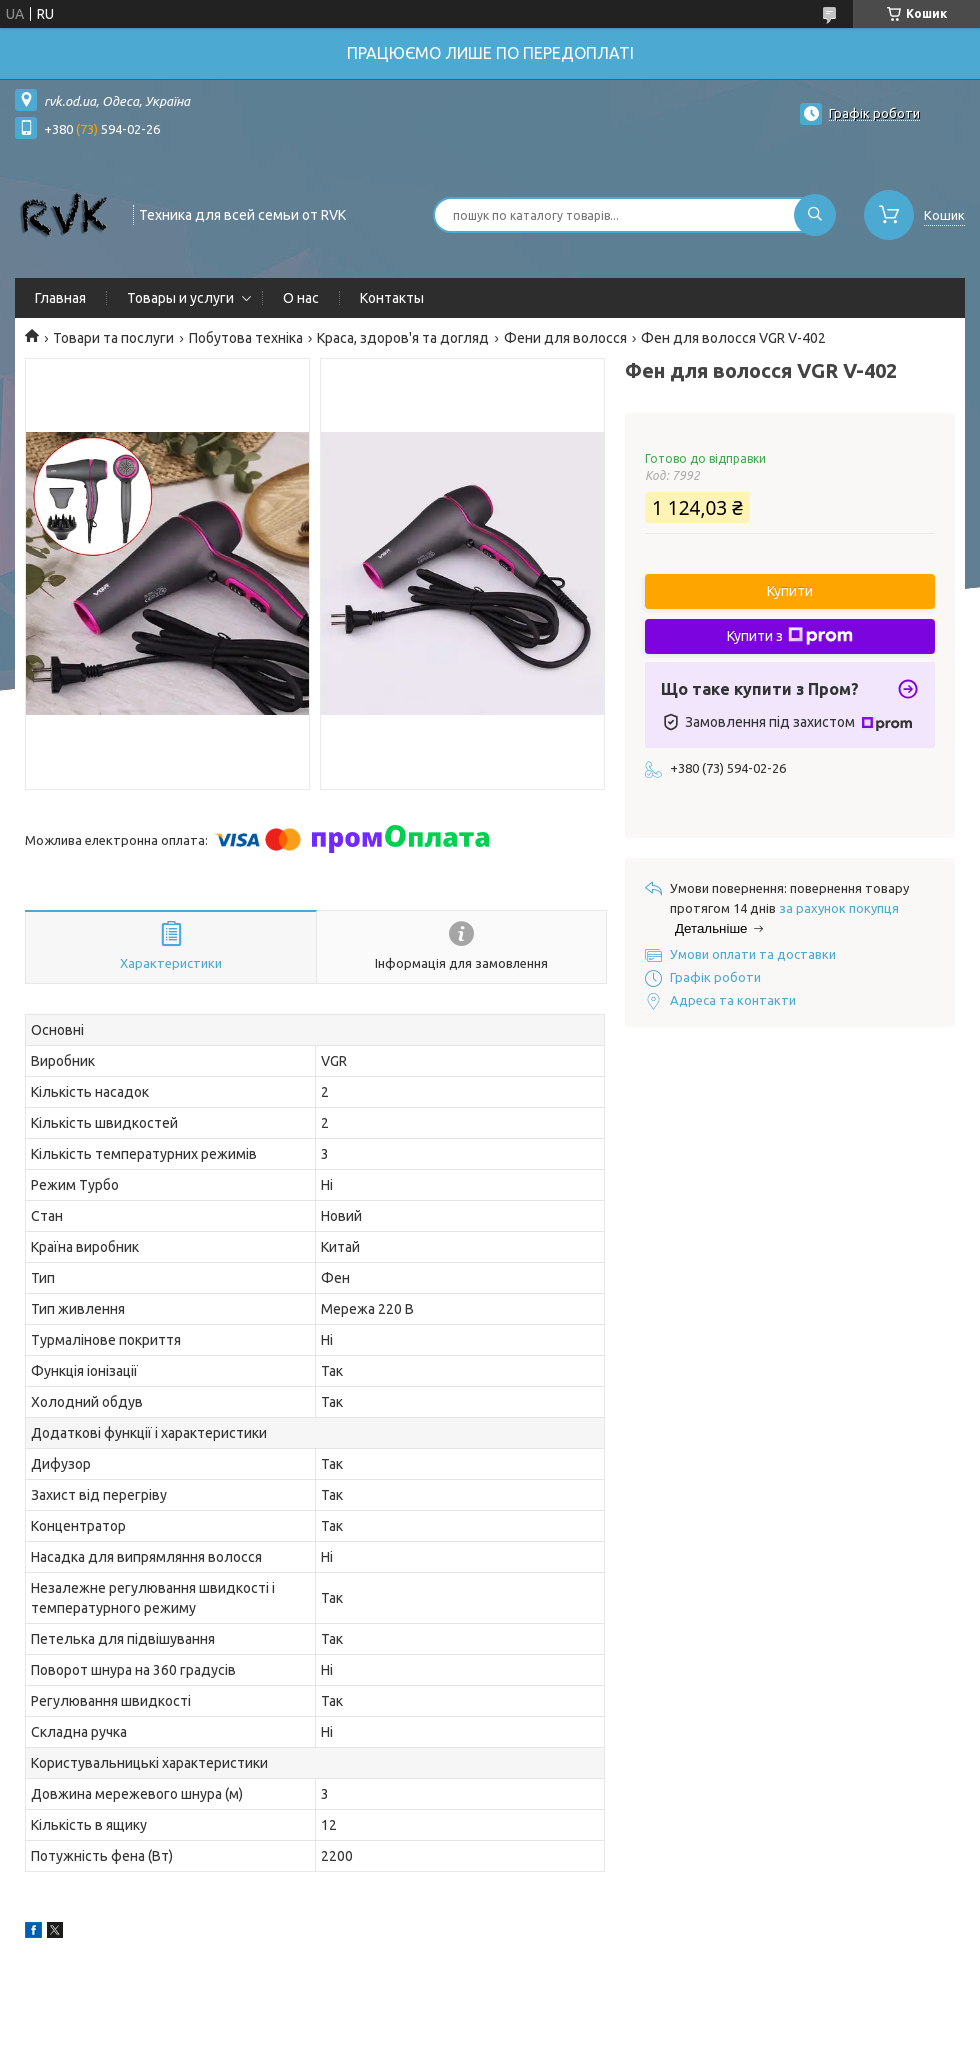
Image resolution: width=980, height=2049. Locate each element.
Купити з (790, 636)
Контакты (392, 298)
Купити (790, 591)
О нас (301, 298)
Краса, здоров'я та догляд (403, 338)
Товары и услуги (180, 298)
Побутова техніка (246, 338)
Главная (60, 298)
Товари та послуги (113, 338)
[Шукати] (815, 215)
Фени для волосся (565, 338)
